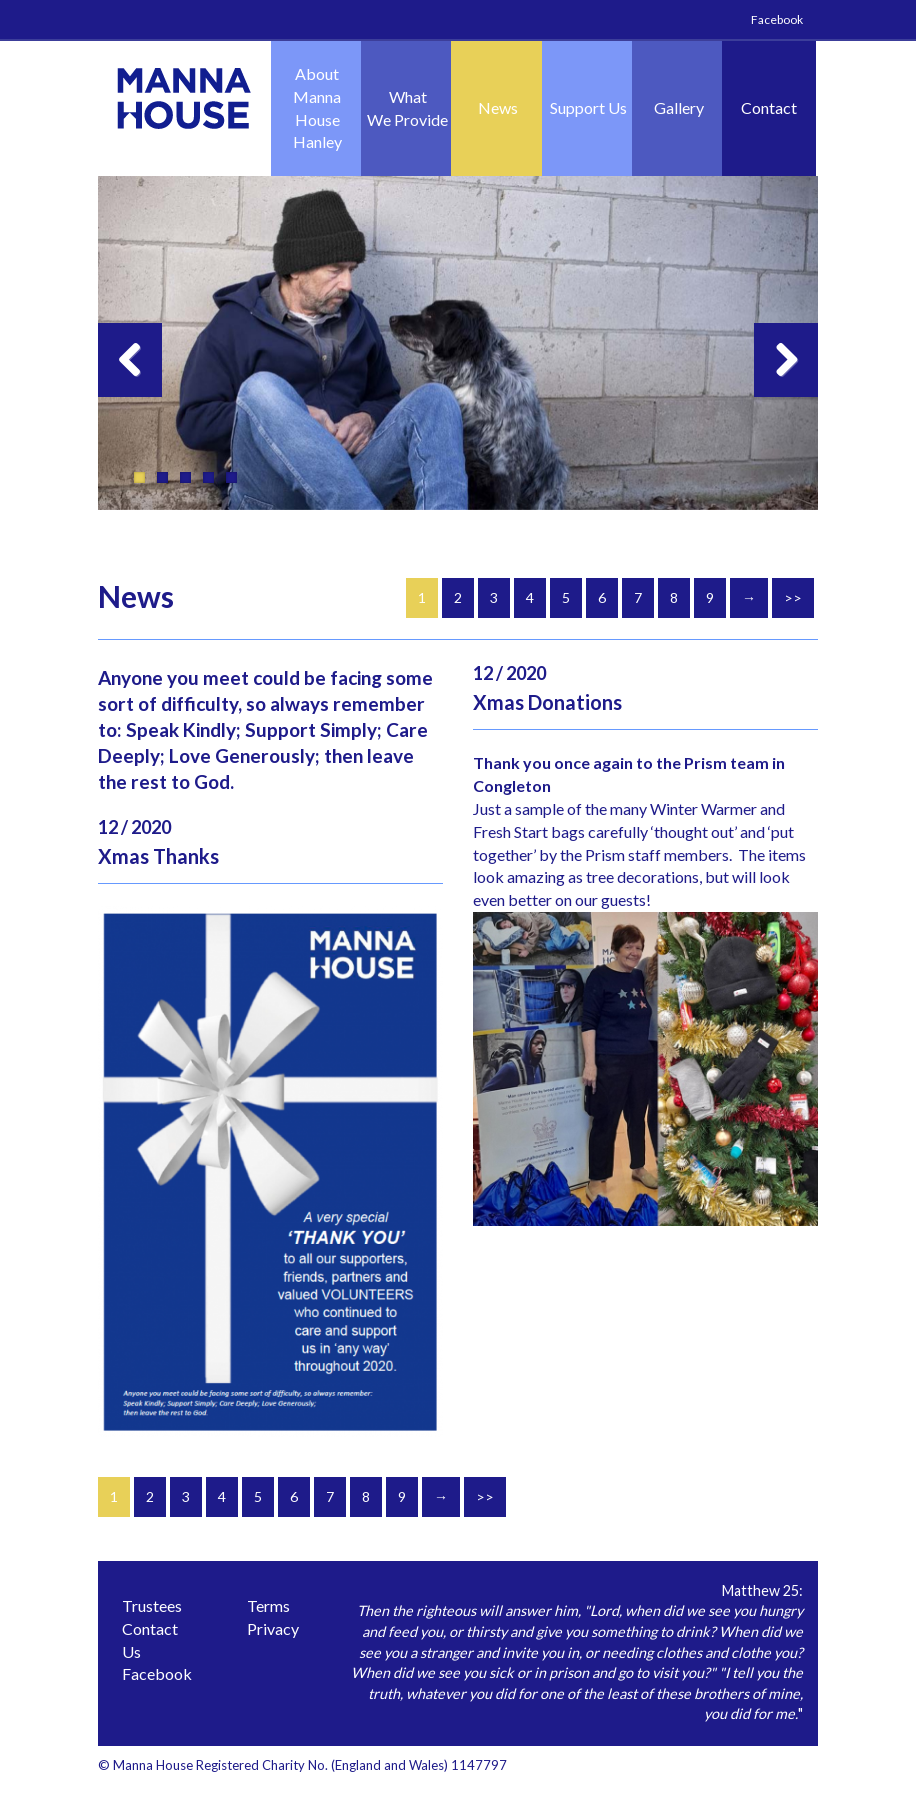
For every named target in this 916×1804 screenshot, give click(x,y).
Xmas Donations (547, 702)
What (407, 109)
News (498, 107)
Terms (268, 1605)
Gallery (679, 107)
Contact (769, 107)
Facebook (777, 19)
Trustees (152, 1605)
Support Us (588, 107)
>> (793, 597)
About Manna (317, 109)
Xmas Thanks (158, 856)
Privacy (273, 1628)
